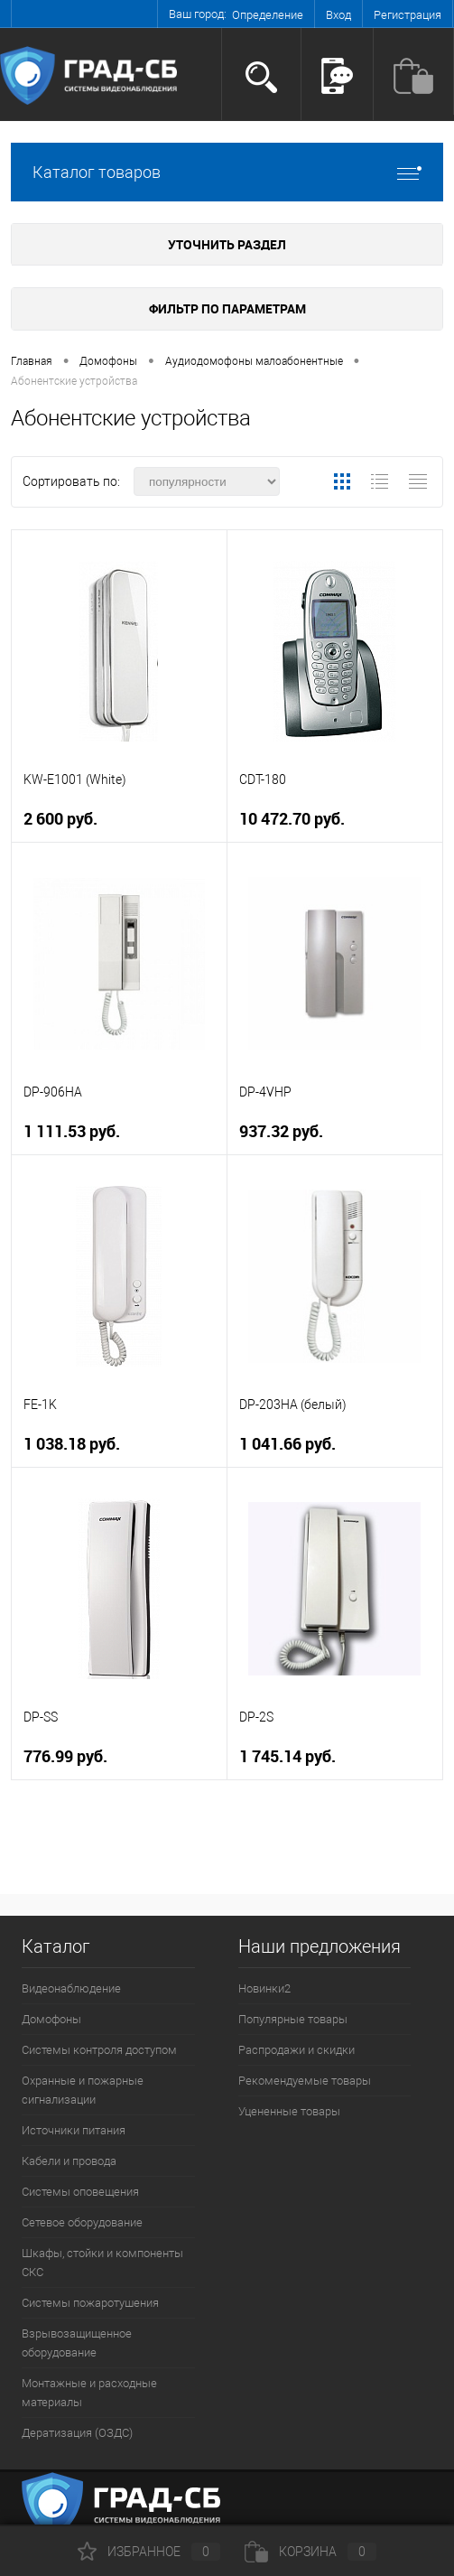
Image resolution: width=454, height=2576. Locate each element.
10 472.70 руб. (292, 818)
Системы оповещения (80, 2191)
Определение (267, 15)
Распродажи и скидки (296, 2050)
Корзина (310, 2551)
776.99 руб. (65, 1756)
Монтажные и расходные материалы (89, 2392)
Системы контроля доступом (99, 2050)
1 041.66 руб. (287, 1443)
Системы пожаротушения (90, 2303)
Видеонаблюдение (71, 1988)
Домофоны (51, 2019)
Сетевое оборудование (82, 2222)
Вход (338, 15)
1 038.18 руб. (71, 1443)
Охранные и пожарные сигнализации (83, 2090)
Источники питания (73, 2130)
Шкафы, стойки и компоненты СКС (102, 2262)
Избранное (149, 2551)
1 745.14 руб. (287, 1756)
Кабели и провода (69, 2161)
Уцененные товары (289, 2111)
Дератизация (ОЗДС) (77, 2433)
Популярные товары (292, 2019)
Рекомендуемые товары (304, 2080)
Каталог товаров (227, 172)
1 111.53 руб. (71, 1131)
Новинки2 (264, 1988)
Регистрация (407, 15)
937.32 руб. (281, 1131)
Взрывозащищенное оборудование (77, 2343)
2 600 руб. (60, 818)
